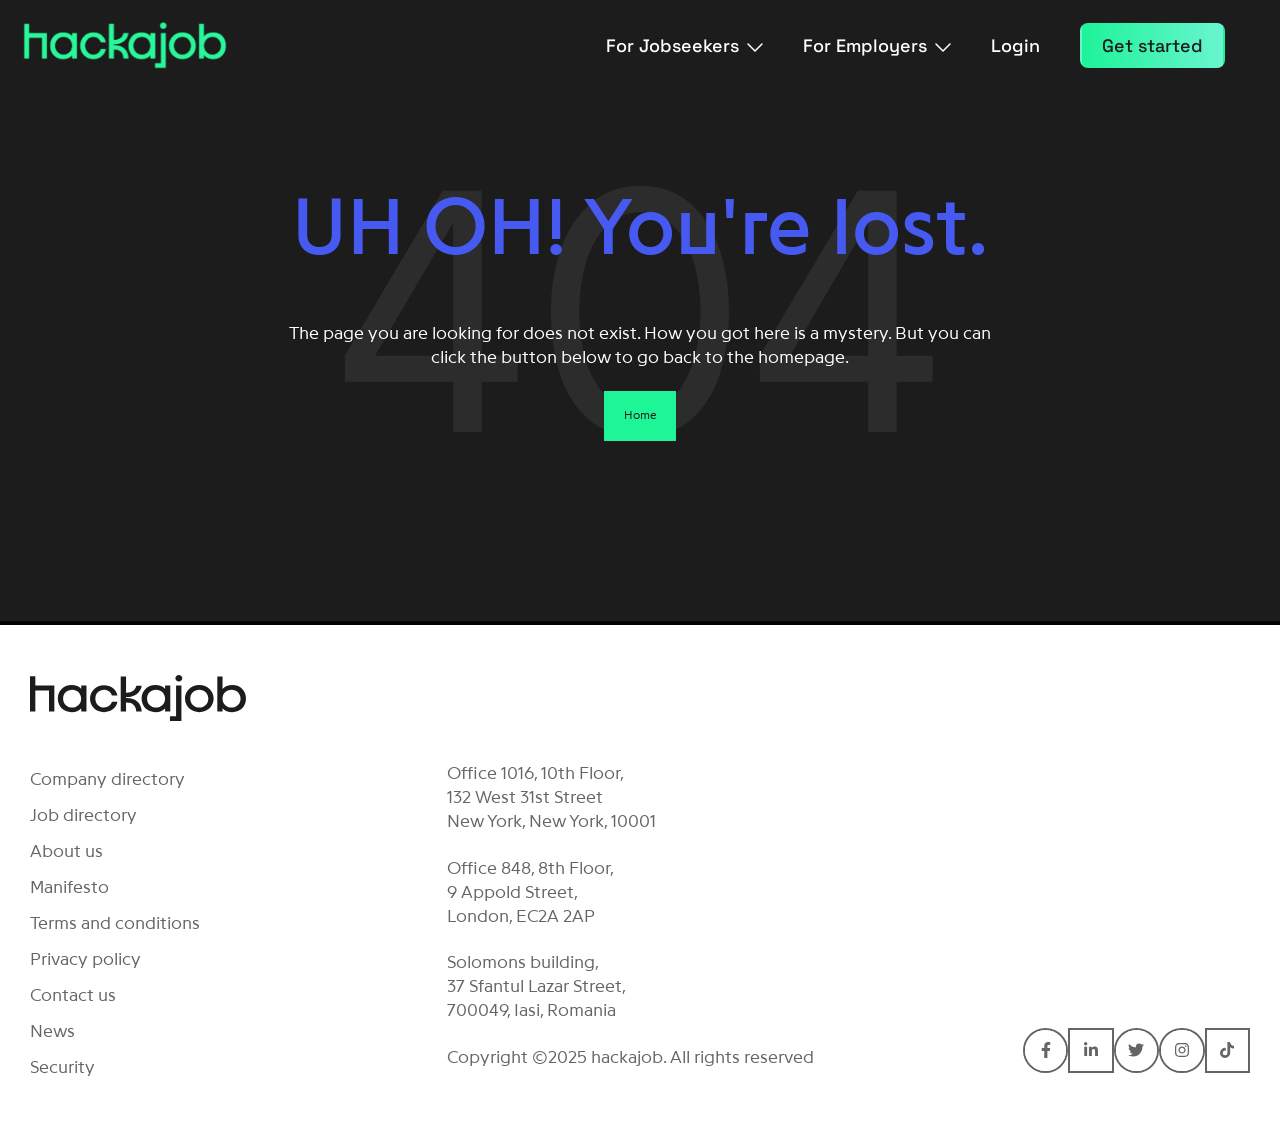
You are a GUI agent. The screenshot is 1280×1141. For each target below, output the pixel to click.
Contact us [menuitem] (73, 995)
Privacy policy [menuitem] (85, 959)
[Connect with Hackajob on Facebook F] (1045, 1050)
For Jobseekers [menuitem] (684, 45)
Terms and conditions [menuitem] (115, 923)
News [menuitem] (52, 1031)
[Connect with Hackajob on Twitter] (1136, 1050)
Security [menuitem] (62, 1067)
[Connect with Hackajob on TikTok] (1227, 1050)
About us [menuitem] (66, 851)
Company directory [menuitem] (107, 779)
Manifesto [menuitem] (69, 887)
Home (640, 415)
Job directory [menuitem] (83, 815)
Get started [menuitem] (1152, 45)
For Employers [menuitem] (877, 45)
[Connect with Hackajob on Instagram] (1181, 1050)
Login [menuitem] (1015, 45)
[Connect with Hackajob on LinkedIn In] (1090, 1050)
